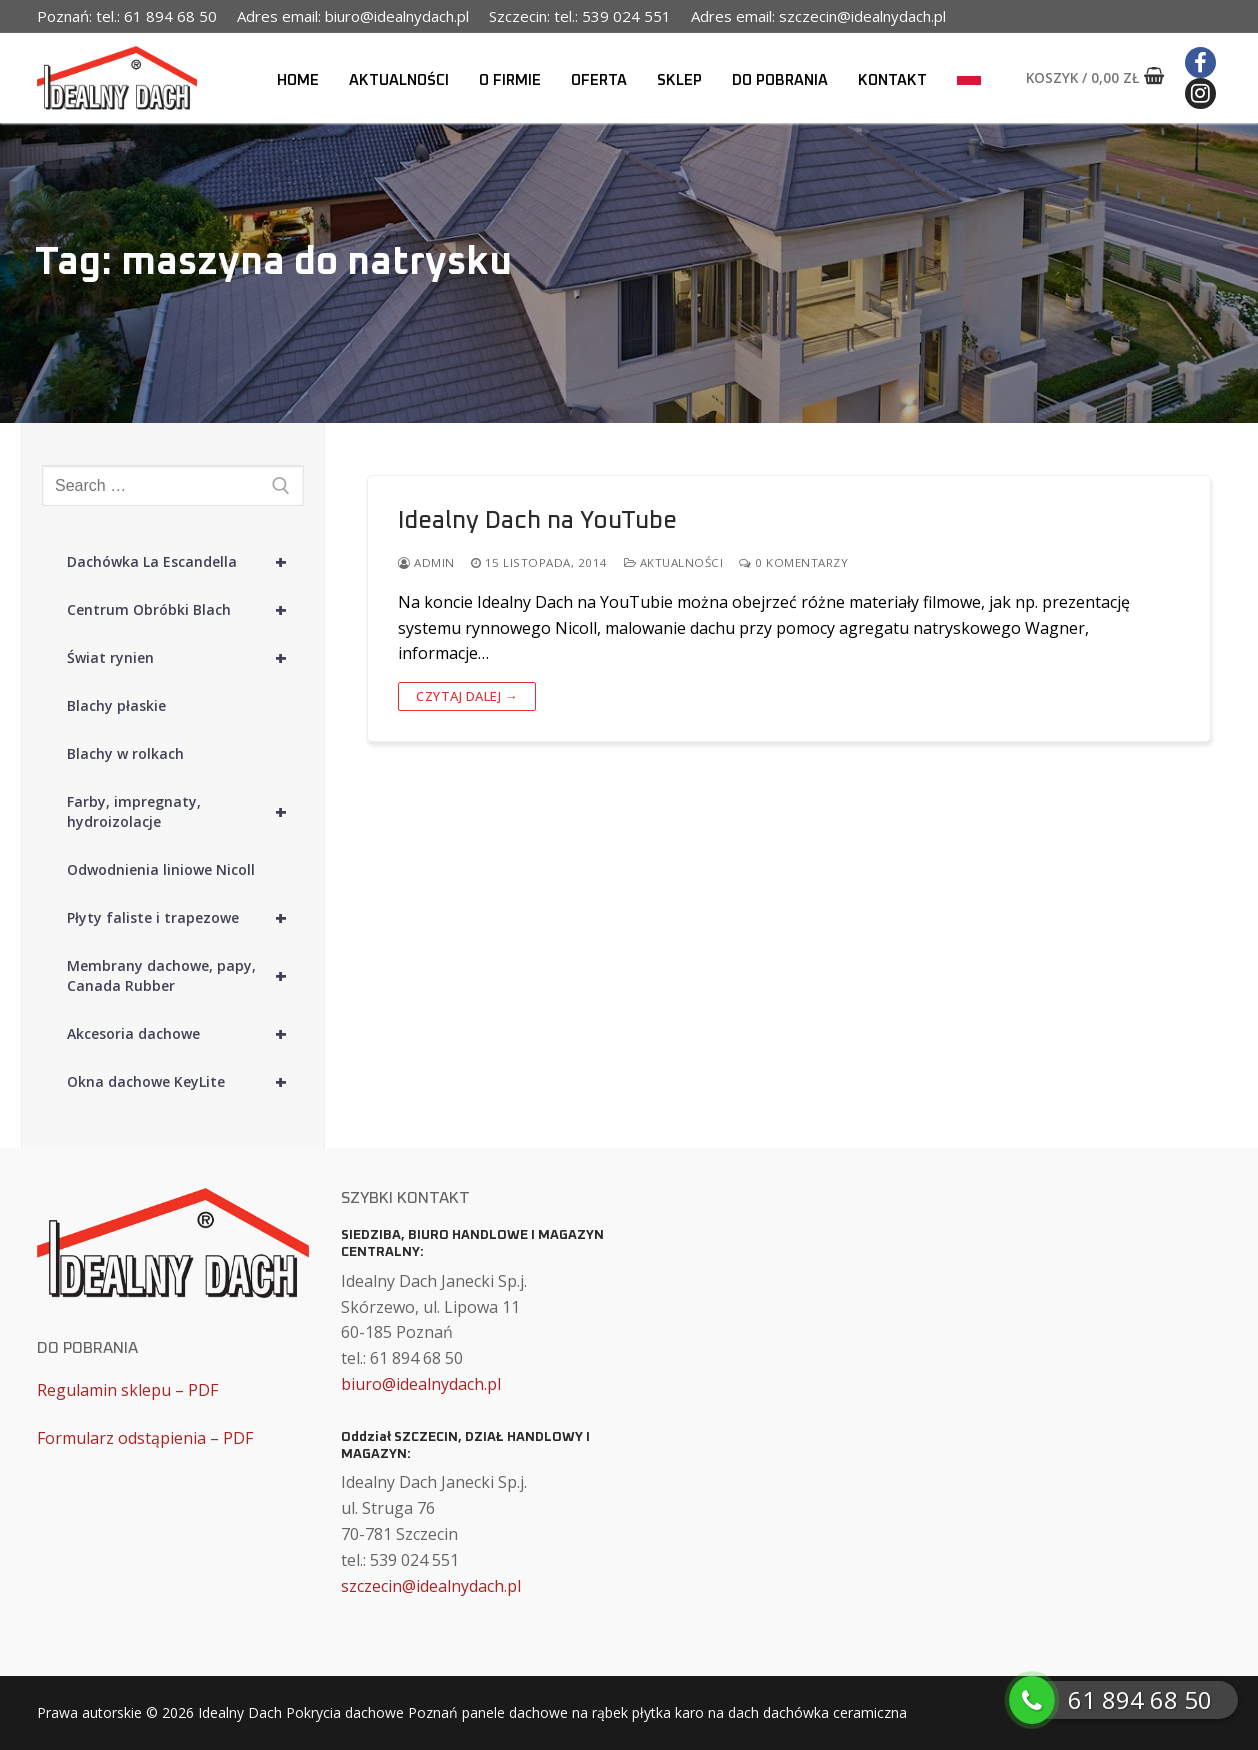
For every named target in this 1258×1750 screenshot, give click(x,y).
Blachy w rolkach (125, 753)
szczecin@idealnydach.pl (431, 1586)
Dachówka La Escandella (185, 562)
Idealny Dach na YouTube (537, 521)
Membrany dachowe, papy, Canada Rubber (185, 976)
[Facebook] (1200, 62)
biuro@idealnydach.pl (421, 1384)
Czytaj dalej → (467, 696)
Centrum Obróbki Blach (185, 610)
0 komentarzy (793, 562)
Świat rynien (185, 658)
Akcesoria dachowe (185, 1034)
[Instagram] (1200, 93)
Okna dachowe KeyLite (185, 1082)
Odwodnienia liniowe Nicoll (161, 869)
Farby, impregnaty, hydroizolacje (185, 812)
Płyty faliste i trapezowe (185, 918)
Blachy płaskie (116, 705)
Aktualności (674, 562)
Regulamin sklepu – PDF (127, 1390)
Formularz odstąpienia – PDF (145, 1438)
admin (426, 562)
